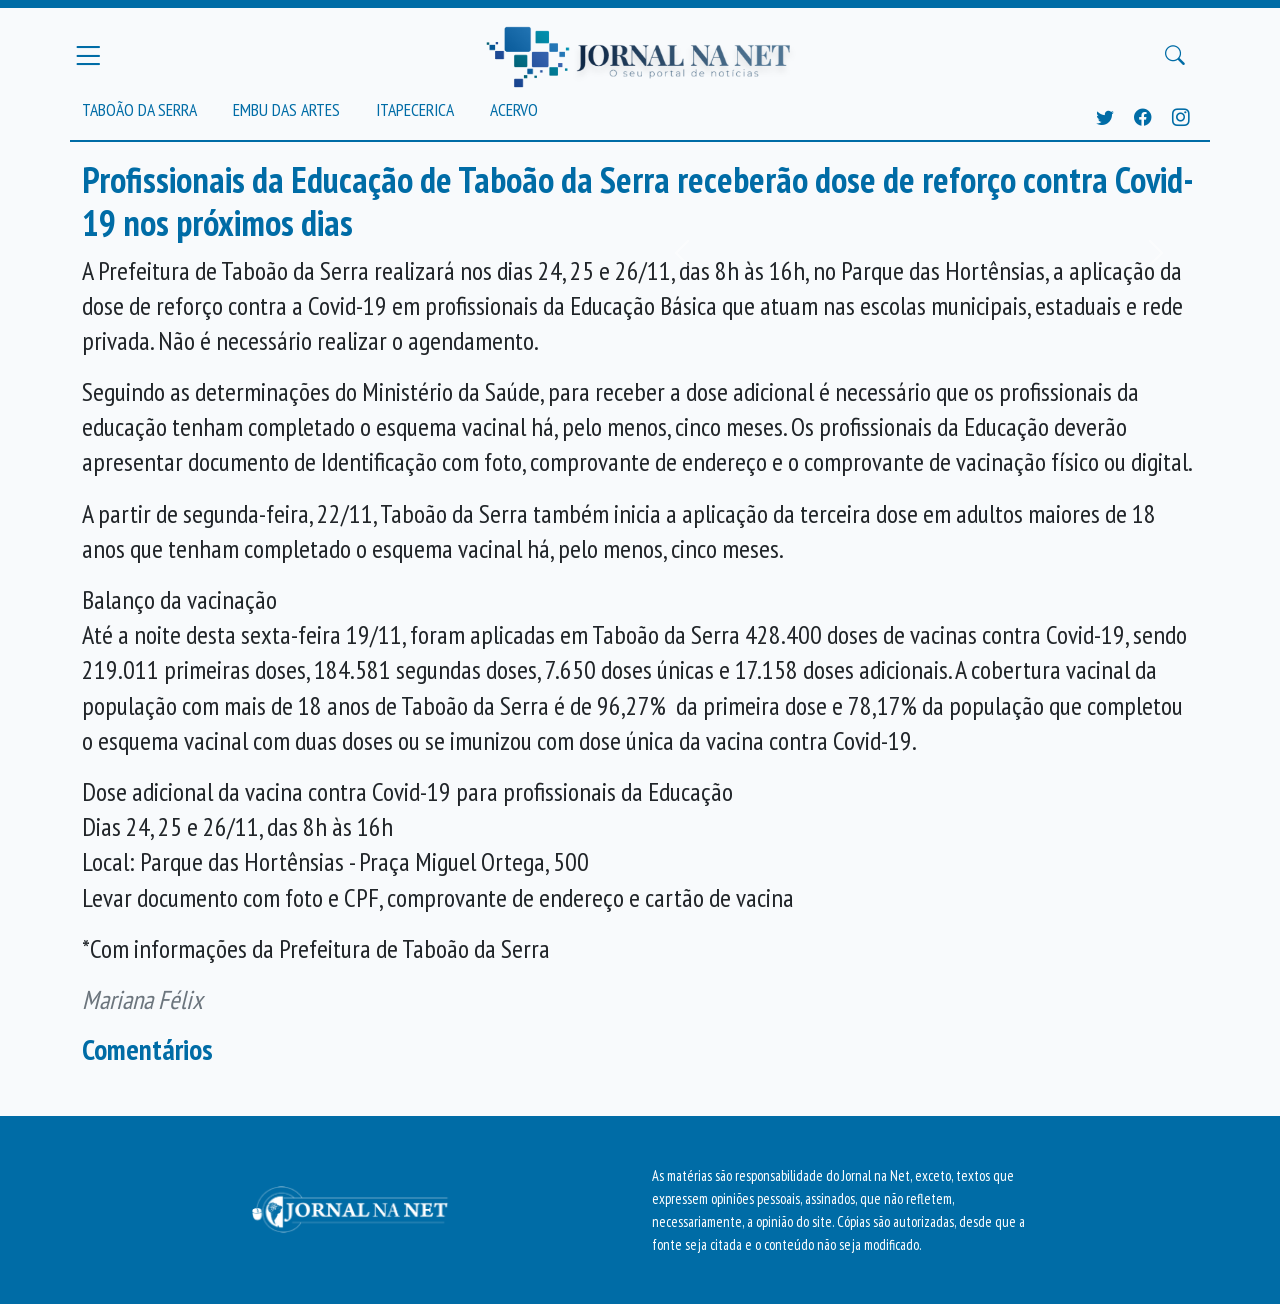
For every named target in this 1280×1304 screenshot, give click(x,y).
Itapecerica (415, 109)
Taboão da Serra (139, 109)
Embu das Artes (286, 109)
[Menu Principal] (88, 55)
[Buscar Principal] (1175, 56)
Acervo (514, 109)
